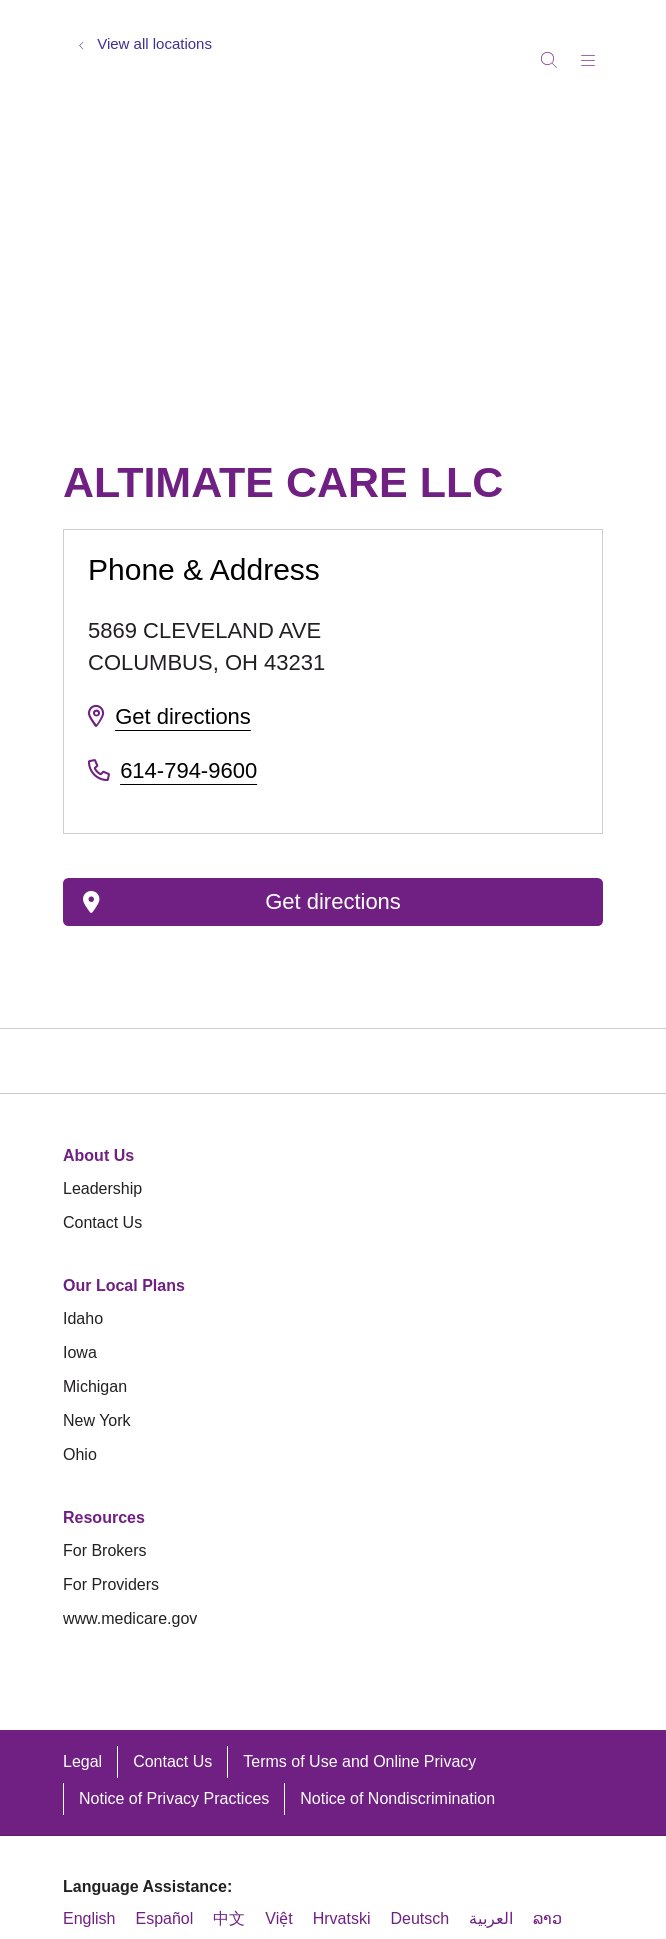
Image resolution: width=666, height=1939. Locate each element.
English (89, 1918)
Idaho (83, 1318)
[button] (592, 53)
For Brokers (105, 1550)
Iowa (80, 1352)
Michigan (95, 1386)
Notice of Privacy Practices (174, 1798)
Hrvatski (342, 1918)
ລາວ (547, 1918)
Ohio (80, 1454)
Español (164, 1918)
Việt (278, 1918)
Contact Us (102, 1222)
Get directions (183, 716)
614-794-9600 (188, 770)
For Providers (111, 1584)
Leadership (102, 1188)
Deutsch (419, 1918)
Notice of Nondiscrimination (397, 1798)
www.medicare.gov (130, 1618)
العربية (491, 1918)
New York (97, 1420)
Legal (82, 1761)
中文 (229, 1918)
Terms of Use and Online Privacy (359, 1761)
